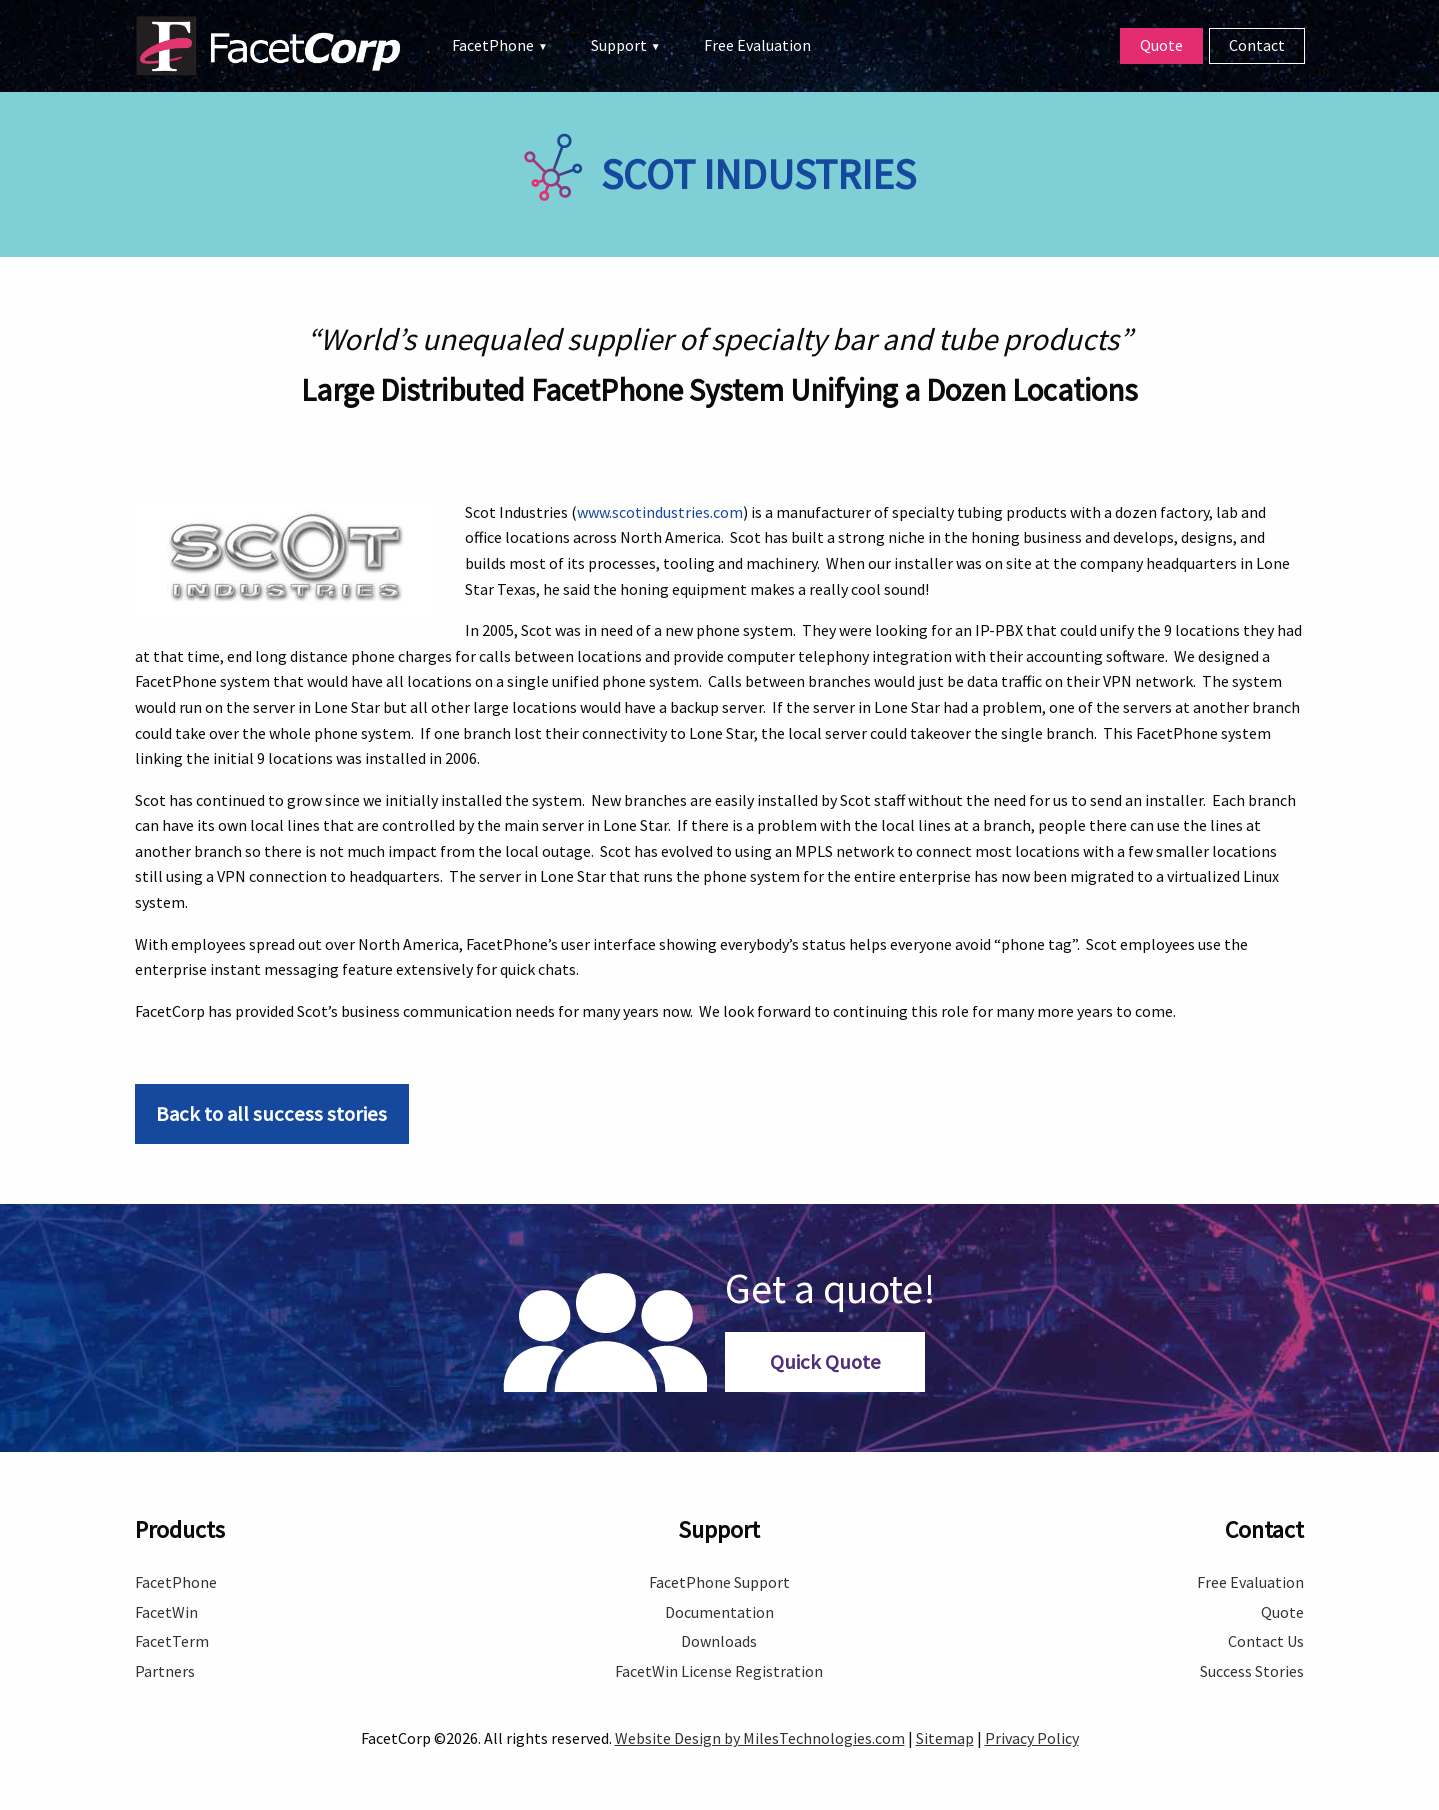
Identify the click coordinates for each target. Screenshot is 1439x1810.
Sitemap (945, 1738)
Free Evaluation (757, 45)
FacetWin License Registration (719, 1671)
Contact (1257, 45)
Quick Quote (825, 1362)
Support (619, 45)
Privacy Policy (1032, 1738)
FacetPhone (493, 45)
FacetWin (166, 1612)
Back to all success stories (271, 1114)
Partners (165, 1671)
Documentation (719, 1612)
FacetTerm (172, 1641)
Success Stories (1252, 1671)
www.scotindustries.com (660, 512)
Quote (1161, 45)
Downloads (719, 1641)
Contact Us (1266, 1641)
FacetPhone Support (719, 1582)
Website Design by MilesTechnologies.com (760, 1738)
